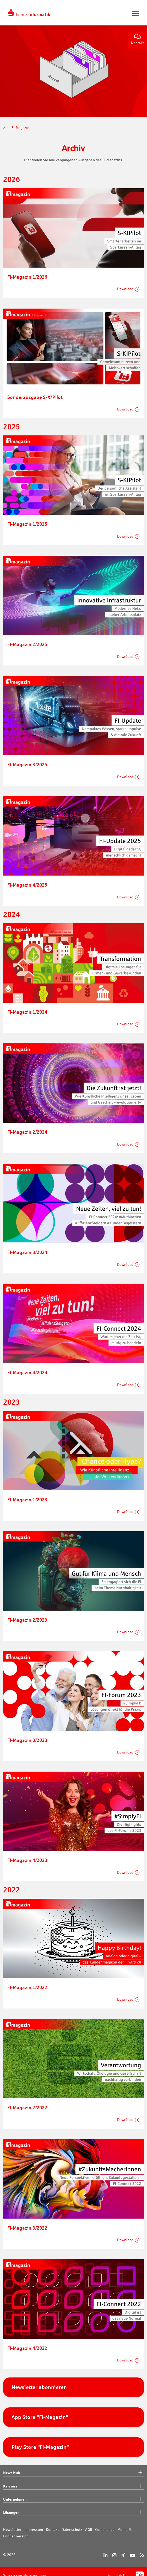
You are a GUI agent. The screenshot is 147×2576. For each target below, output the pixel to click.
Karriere (73, 2486)
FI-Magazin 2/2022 (27, 2107)
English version (16, 2536)
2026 (11, 179)
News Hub (73, 2472)
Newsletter (12, 2529)
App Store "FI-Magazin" (40, 2417)
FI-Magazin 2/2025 (27, 644)
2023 (11, 1402)
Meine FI (124, 2529)
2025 (11, 426)
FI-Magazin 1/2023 (27, 1499)
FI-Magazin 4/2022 (27, 2348)
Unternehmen (73, 2499)
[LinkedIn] (105, 2555)
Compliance (105, 2529)
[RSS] (142, 2555)
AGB (88, 2529)
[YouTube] (132, 2555)
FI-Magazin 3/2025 (27, 764)
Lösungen (73, 2512)
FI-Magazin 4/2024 (27, 1372)
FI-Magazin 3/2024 (27, 1252)
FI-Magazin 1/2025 (27, 524)
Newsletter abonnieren (39, 2387)
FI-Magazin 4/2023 (27, 1860)
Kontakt (137, 39)
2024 (11, 914)
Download (125, 289)
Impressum (33, 2529)
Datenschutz (72, 2529)
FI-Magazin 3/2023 (27, 1740)
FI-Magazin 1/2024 (27, 1012)
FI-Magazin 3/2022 (27, 2228)
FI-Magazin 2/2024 (27, 1132)
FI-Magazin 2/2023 (27, 1620)
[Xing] (123, 2555)
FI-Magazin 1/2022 (27, 1987)
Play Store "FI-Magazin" (40, 2447)
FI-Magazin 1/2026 (27, 277)
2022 (11, 1889)
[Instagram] (114, 2555)
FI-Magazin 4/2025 (27, 885)
